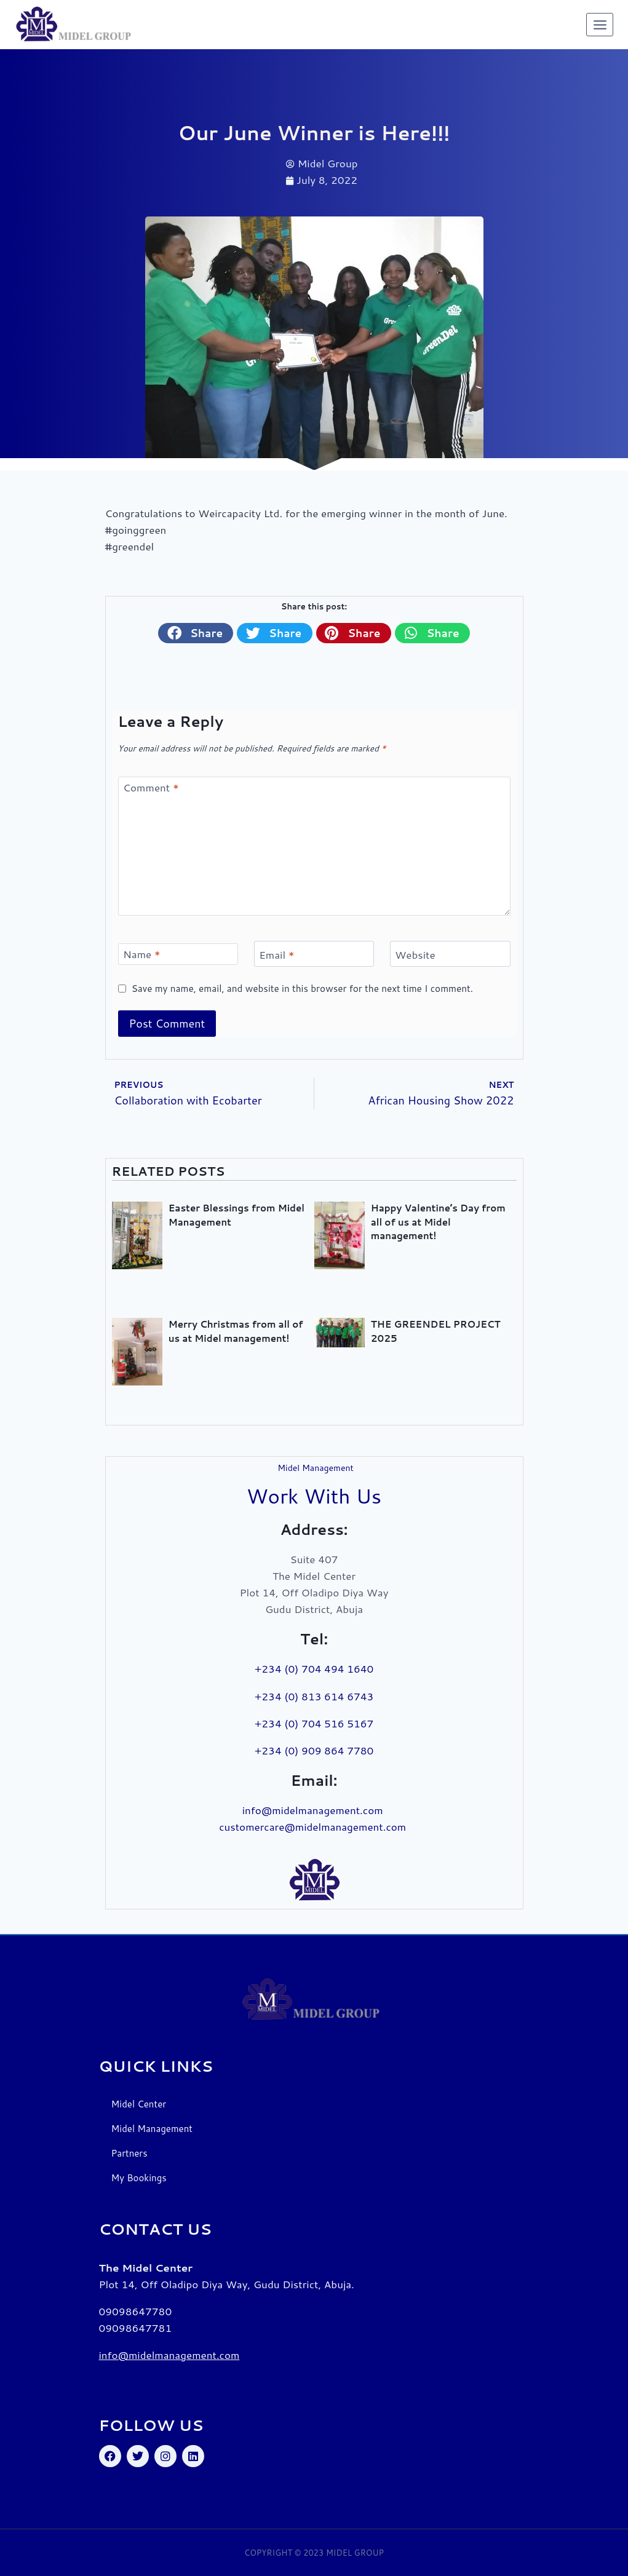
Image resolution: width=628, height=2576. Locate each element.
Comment (151, 787)
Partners (129, 2153)
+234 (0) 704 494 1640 (314, 1668)
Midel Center (139, 2104)
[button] (195, 633)
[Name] (178, 954)
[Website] (450, 954)
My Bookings (139, 2177)
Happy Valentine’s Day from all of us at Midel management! (438, 1222)
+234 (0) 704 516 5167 (314, 1723)
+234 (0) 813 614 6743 (314, 1696)
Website (415, 955)
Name (142, 954)
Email (277, 955)
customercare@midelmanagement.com (314, 1826)
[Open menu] (599, 24)
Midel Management (152, 2128)
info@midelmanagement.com (314, 1809)
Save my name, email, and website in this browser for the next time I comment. (302, 989)
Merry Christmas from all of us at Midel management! (236, 1331)
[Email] (314, 954)
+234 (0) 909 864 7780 (314, 1750)
